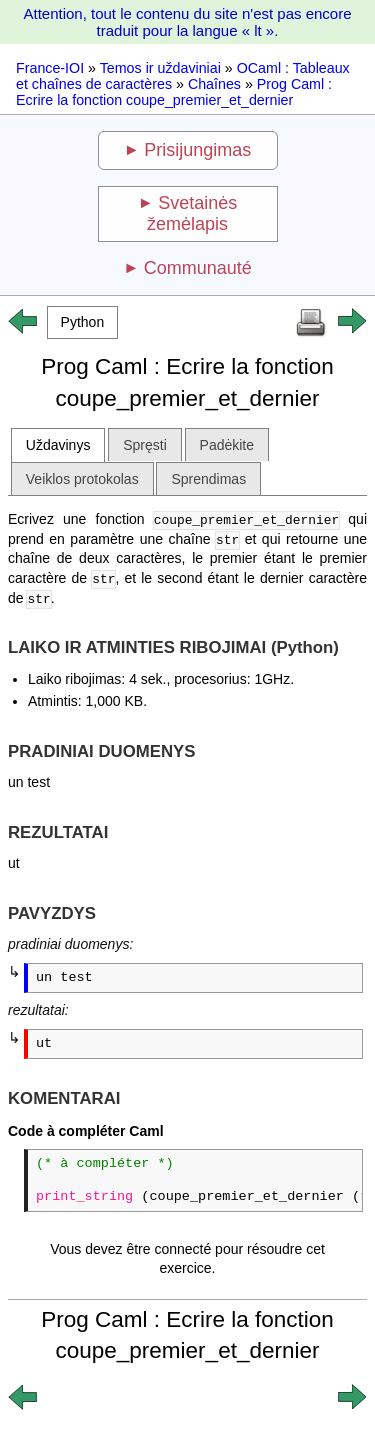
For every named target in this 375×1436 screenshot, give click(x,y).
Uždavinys (58, 445)
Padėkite (227, 445)
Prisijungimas (197, 150)
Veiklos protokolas (82, 479)
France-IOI (50, 68)
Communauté (198, 268)
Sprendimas (208, 479)
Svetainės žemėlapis (192, 213)
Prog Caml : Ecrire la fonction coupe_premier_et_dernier (174, 92)
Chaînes (214, 84)
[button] (82, 322)
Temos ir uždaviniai (160, 68)
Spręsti (145, 445)
